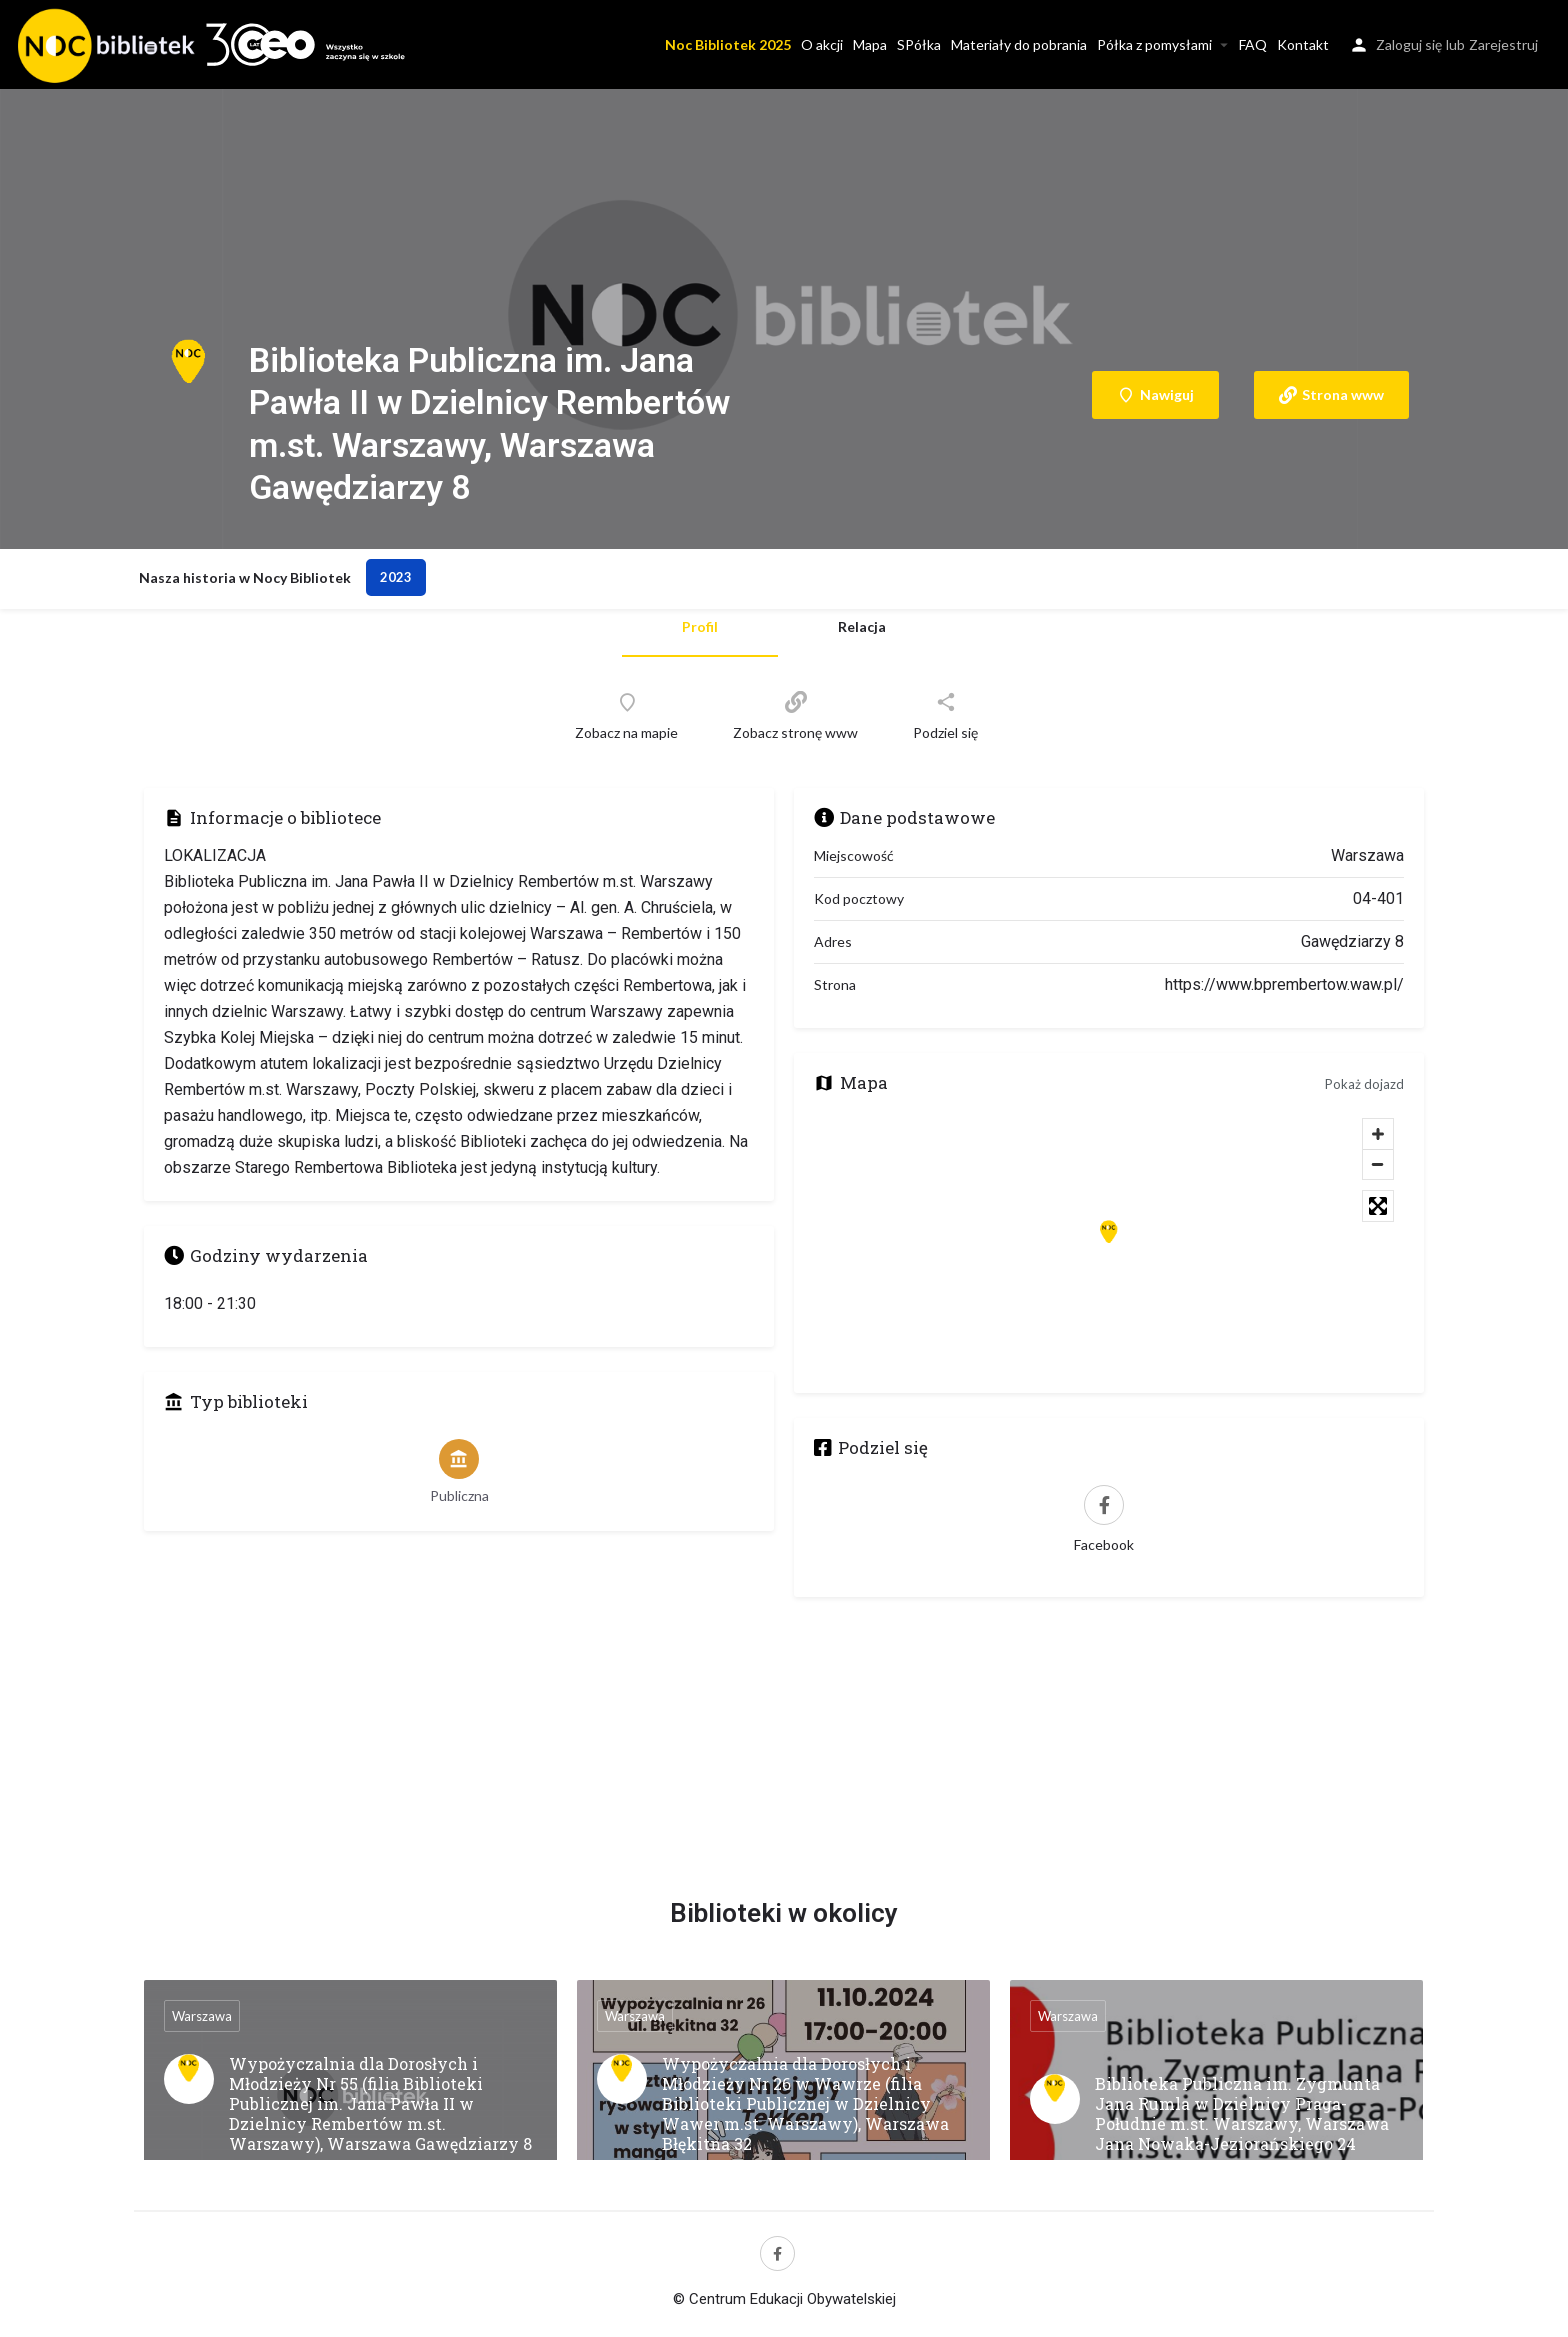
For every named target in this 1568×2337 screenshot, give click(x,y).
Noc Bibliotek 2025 (728, 44)
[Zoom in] (1378, 1134)
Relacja (862, 626)
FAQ (1253, 44)
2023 (396, 577)
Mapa (870, 44)
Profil (700, 626)
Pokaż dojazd (1364, 1084)
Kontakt (1303, 44)
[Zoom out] (1378, 1164)
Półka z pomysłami (1154, 44)
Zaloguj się (1409, 44)
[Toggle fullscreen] (1378, 1206)
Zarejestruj (1503, 44)
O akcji (822, 44)
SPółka (919, 44)
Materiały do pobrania (1019, 44)
